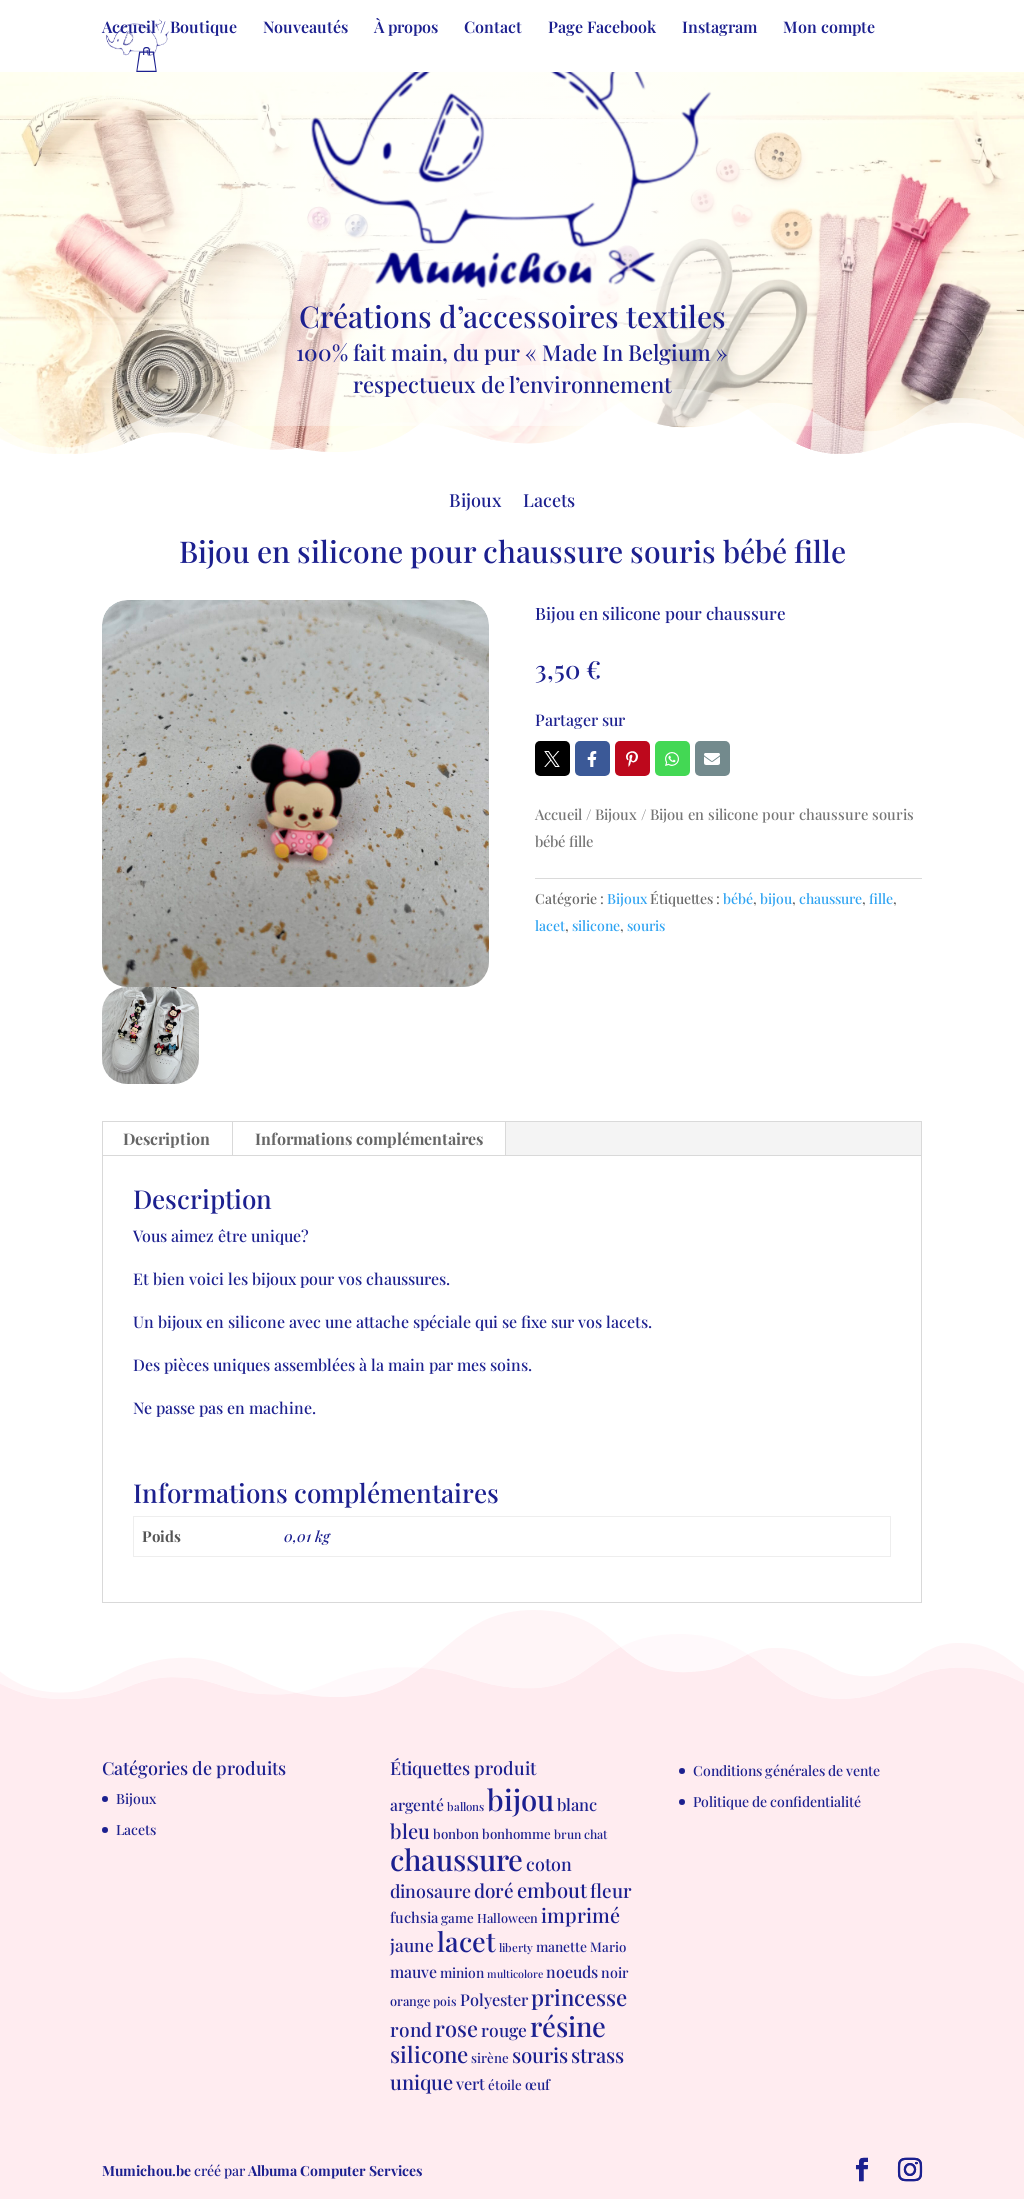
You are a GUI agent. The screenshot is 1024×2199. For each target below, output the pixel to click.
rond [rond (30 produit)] (411, 2029)
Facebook (592, 759)
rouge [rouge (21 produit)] (504, 2029)
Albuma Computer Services (335, 2170)
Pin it (632, 759)
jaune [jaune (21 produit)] (412, 1944)
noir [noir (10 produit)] (614, 1972)
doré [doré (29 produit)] (494, 1890)
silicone (596, 925)
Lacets (549, 502)
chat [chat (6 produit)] (595, 1834)
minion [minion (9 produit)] (462, 1972)
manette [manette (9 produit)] (561, 1946)
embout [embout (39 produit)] (552, 1889)
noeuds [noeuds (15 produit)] (572, 1971)
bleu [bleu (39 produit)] (410, 1830)
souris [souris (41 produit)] (540, 2054)
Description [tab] (166, 1138)
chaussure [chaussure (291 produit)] (456, 1858)
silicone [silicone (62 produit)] (429, 2054)
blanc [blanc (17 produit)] (577, 1804)
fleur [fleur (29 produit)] (611, 1890)
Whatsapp (672, 759)
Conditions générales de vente (786, 1770)
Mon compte (829, 28)
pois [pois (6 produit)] (445, 2001)
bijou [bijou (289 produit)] (520, 1798)
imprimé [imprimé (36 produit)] (580, 1915)
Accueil (558, 814)
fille (881, 898)
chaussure (830, 898)
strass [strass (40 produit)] (597, 2054)
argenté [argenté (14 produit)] (417, 1804)
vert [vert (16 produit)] (470, 2083)
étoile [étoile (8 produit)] (505, 2084)
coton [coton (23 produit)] (549, 1863)
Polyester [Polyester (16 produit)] (494, 1999)
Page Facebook (602, 28)
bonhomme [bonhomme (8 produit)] (516, 1833)
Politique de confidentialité (777, 1801)
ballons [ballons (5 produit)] (465, 1806)
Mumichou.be (146, 2170)
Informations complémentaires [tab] (369, 1138)
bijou (776, 898)
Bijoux (475, 502)
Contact (493, 28)
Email (712, 759)
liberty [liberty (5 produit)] (516, 1947)
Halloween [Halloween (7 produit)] (507, 1917)
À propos (406, 28)
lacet (550, 925)
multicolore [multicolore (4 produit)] (515, 1973)
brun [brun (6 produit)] (567, 1834)
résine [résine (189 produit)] (568, 2025)
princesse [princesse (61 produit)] (579, 1997)
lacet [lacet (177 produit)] (466, 1941)
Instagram (719, 28)
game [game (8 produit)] (457, 1917)
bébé (738, 898)
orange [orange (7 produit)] (410, 2000)
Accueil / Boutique (169, 28)
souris (646, 925)
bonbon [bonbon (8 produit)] (456, 1833)
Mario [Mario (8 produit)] (608, 1946)
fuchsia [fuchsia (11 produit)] (414, 1917)
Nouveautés (305, 28)
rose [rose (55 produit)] (456, 2027)
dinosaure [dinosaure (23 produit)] (430, 1890)
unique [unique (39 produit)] (421, 2081)
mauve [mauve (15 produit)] (413, 1971)
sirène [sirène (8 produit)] (490, 2057)
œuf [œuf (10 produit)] (537, 2084)
